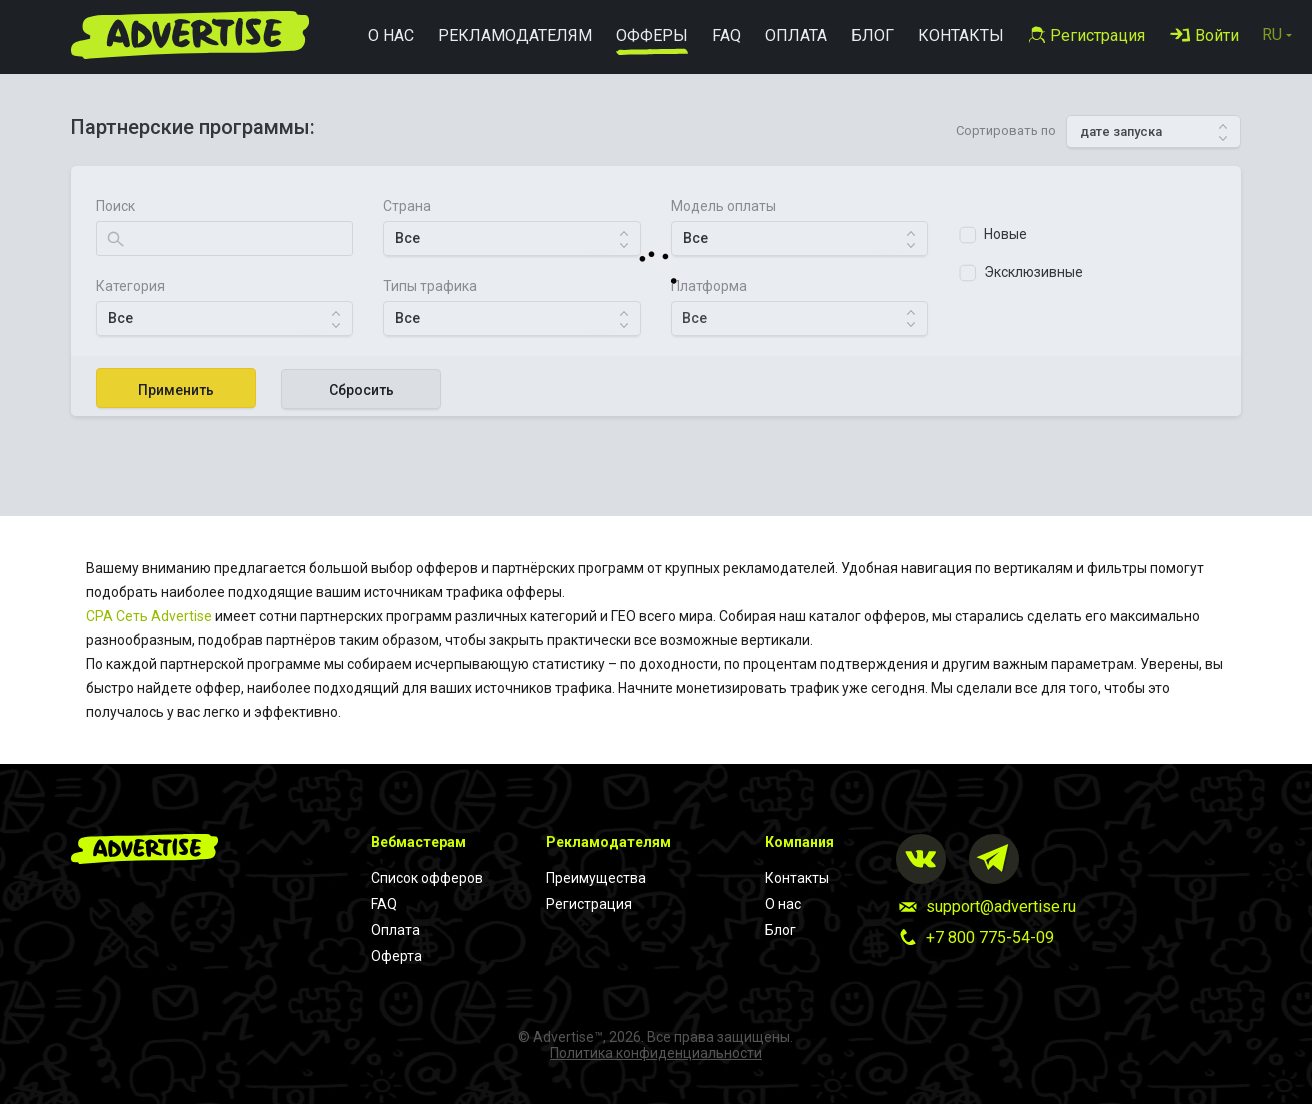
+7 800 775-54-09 (990, 937)
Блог (780, 930)
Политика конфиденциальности (656, 1053)
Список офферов (427, 878)
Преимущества (596, 878)
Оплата (395, 930)
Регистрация (589, 904)
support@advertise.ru (1001, 906)
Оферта (396, 956)
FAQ (384, 904)
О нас (783, 904)
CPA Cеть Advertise (149, 616)
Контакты (797, 878)
